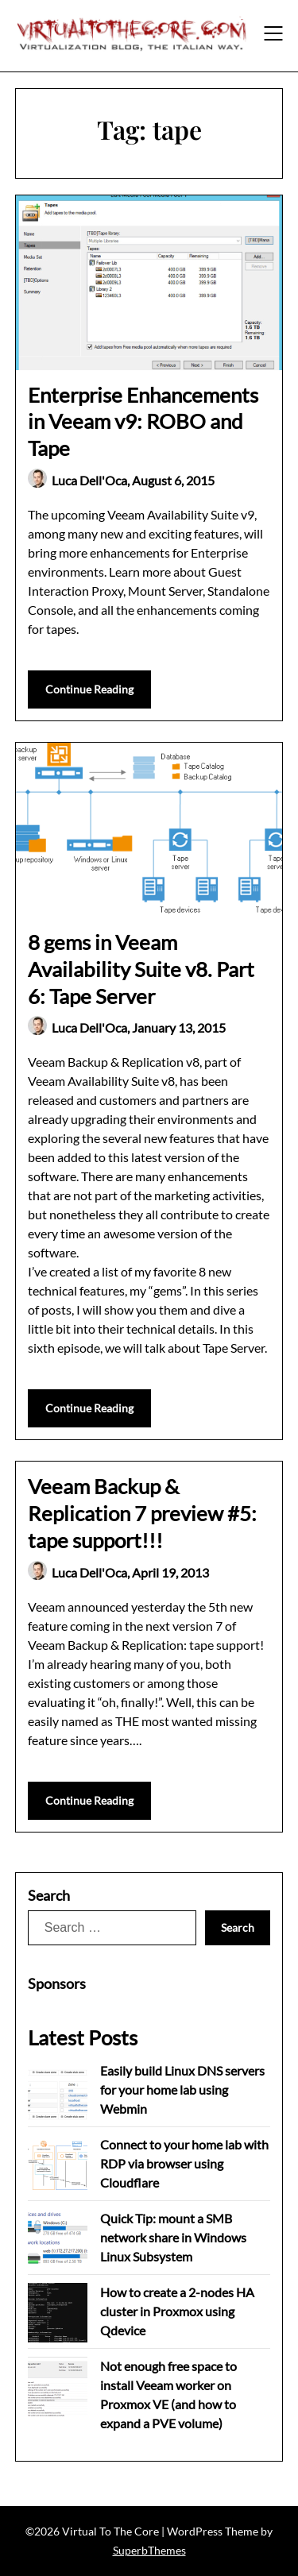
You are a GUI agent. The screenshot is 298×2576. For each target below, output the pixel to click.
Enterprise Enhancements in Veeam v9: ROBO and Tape (143, 422)
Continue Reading (89, 689)
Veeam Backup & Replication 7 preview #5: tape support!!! (142, 1513)
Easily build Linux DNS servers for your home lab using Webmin (182, 2089)
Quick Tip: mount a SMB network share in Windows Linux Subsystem (173, 2237)
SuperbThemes (149, 2550)
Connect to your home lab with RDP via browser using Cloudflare (184, 2163)
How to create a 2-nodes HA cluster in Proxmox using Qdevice (177, 2311)
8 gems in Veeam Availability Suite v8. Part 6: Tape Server (141, 969)
